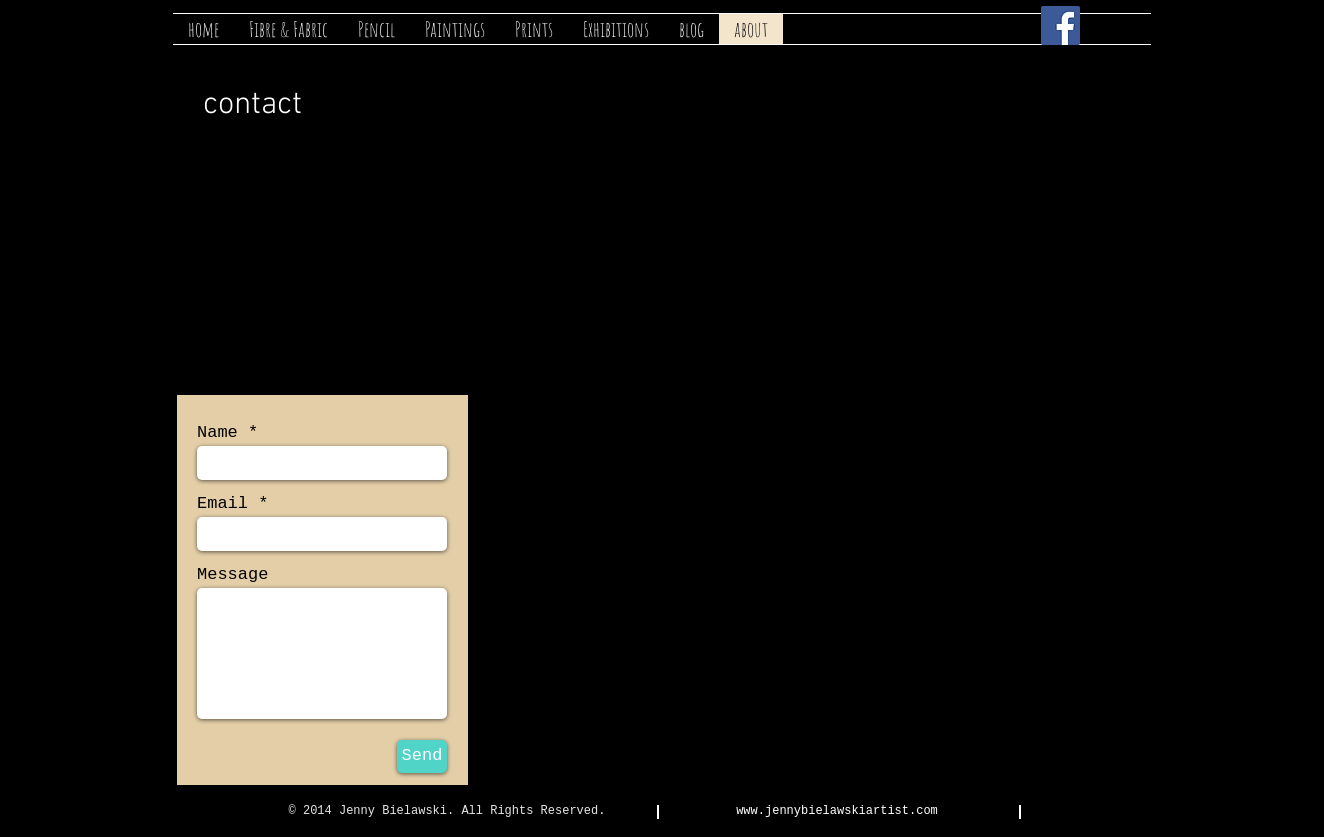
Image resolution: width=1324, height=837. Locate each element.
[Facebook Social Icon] (1060, 25)
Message (232, 574)
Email (222, 503)
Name (217, 432)
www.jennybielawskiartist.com (837, 811)
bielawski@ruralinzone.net (307, 300)
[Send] (422, 756)
